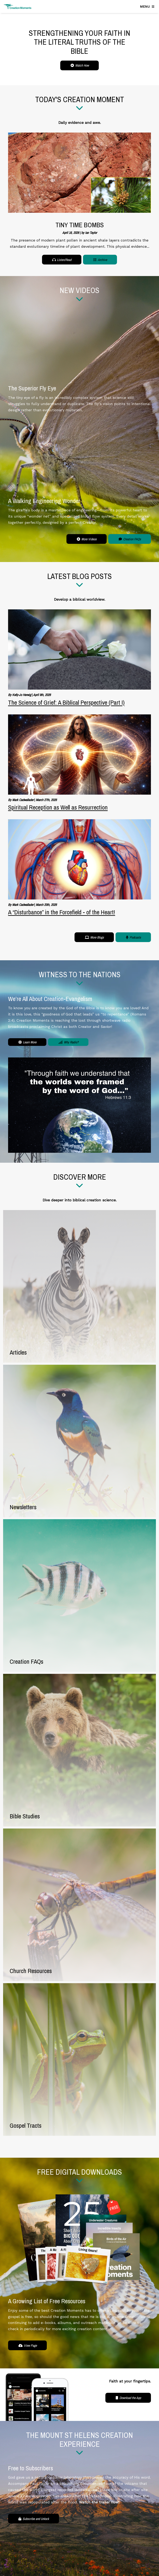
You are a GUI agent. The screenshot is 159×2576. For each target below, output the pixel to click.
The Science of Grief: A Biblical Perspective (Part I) (66, 702)
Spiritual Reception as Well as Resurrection (58, 807)
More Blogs (94, 937)
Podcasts (133, 937)
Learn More (27, 1042)
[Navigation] (148, 6)
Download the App (128, 2397)
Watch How (80, 65)
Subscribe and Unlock (33, 2518)
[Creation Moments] (17, 6)
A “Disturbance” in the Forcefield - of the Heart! (61, 912)
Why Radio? (68, 1042)
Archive (100, 259)
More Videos (87, 539)
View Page (27, 2345)
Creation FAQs (130, 539)
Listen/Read (61, 259)
